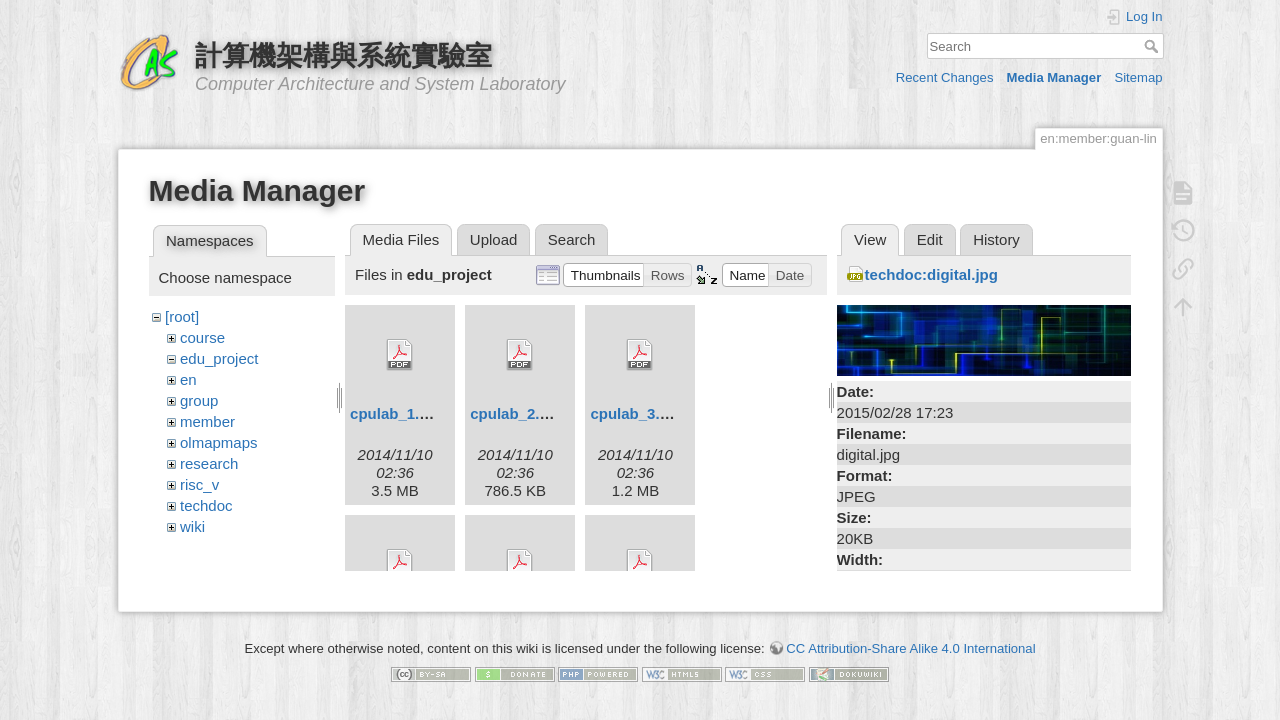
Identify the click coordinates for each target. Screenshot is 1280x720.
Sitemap (1138, 77)
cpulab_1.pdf (396, 413)
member (207, 421)
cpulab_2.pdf (516, 413)
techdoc (206, 505)
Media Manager (1054, 77)
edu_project (219, 358)
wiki (192, 526)
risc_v (199, 484)
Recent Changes (945, 77)
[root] (182, 316)
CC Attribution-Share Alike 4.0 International (910, 640)
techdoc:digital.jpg (931, 274)
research (209, 463)
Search (1153, 46)
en (188, 379)
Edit (930, 239)
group (199, 400)
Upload (494, 239)
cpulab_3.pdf (636, 413)
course (202, 337)
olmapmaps (219, 442)
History (996, 239)
